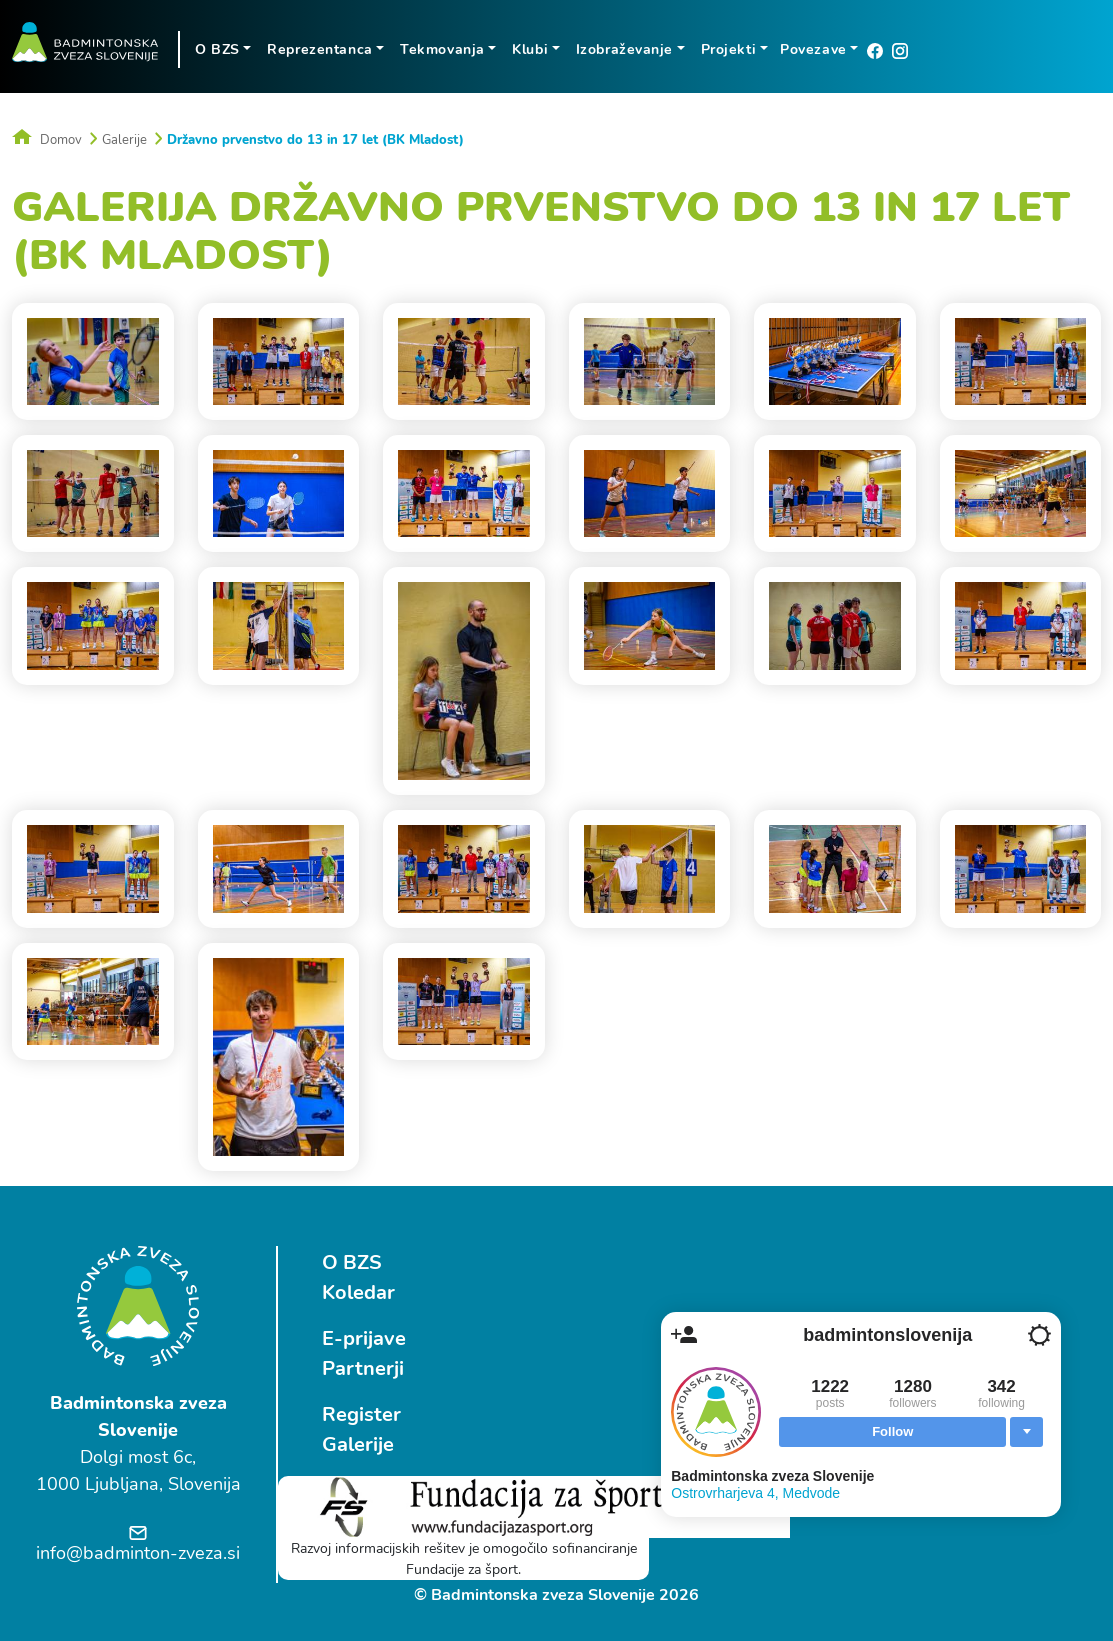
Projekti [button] (728, 49)
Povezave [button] (813, 49)
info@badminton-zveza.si (138, 1553)
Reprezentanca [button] (319, 49)
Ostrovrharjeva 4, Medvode (755, 1493)
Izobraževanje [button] (624, 49)
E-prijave (364, 1338)
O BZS (352, 1262)
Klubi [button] (530, 49)
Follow (892, 1431)
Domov (47, 140)
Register (361, 1414)
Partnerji (363, 1368)
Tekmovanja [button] (442, 49)
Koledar (358, 1292)
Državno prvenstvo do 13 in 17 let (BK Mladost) (315, 140)
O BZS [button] (217, 49)
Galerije (124, 140)
